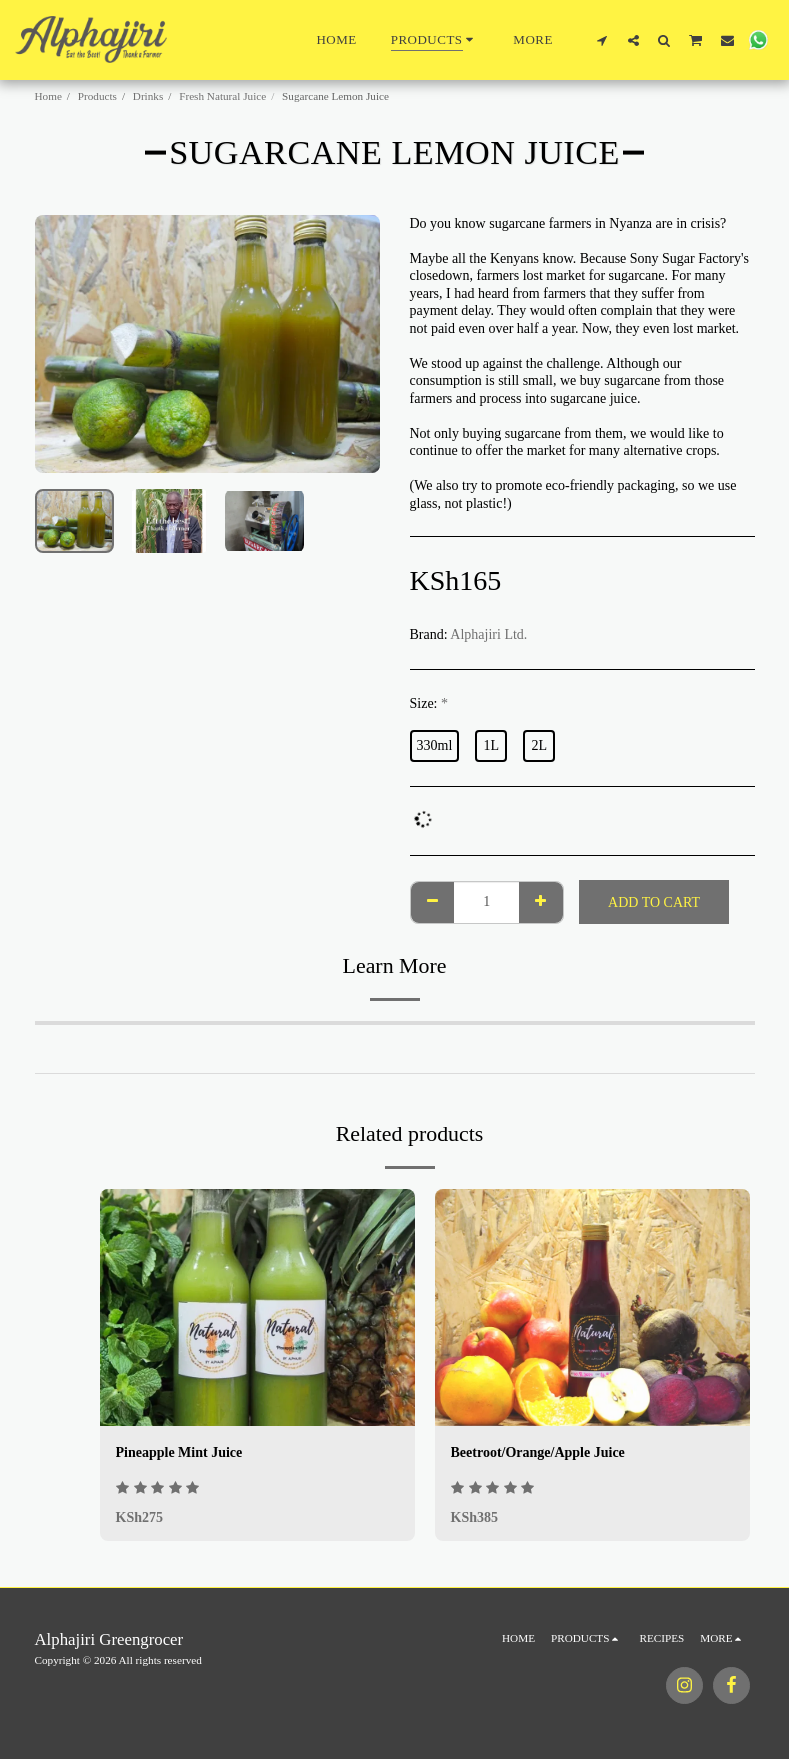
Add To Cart (654, 902)
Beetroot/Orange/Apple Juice (538, 1452)
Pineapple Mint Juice (179, 1452)
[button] (602, 40)
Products (97, 96)
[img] (257, 1307)
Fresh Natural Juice (222, 96)
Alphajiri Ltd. (488, 634)
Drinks (148, 96)
